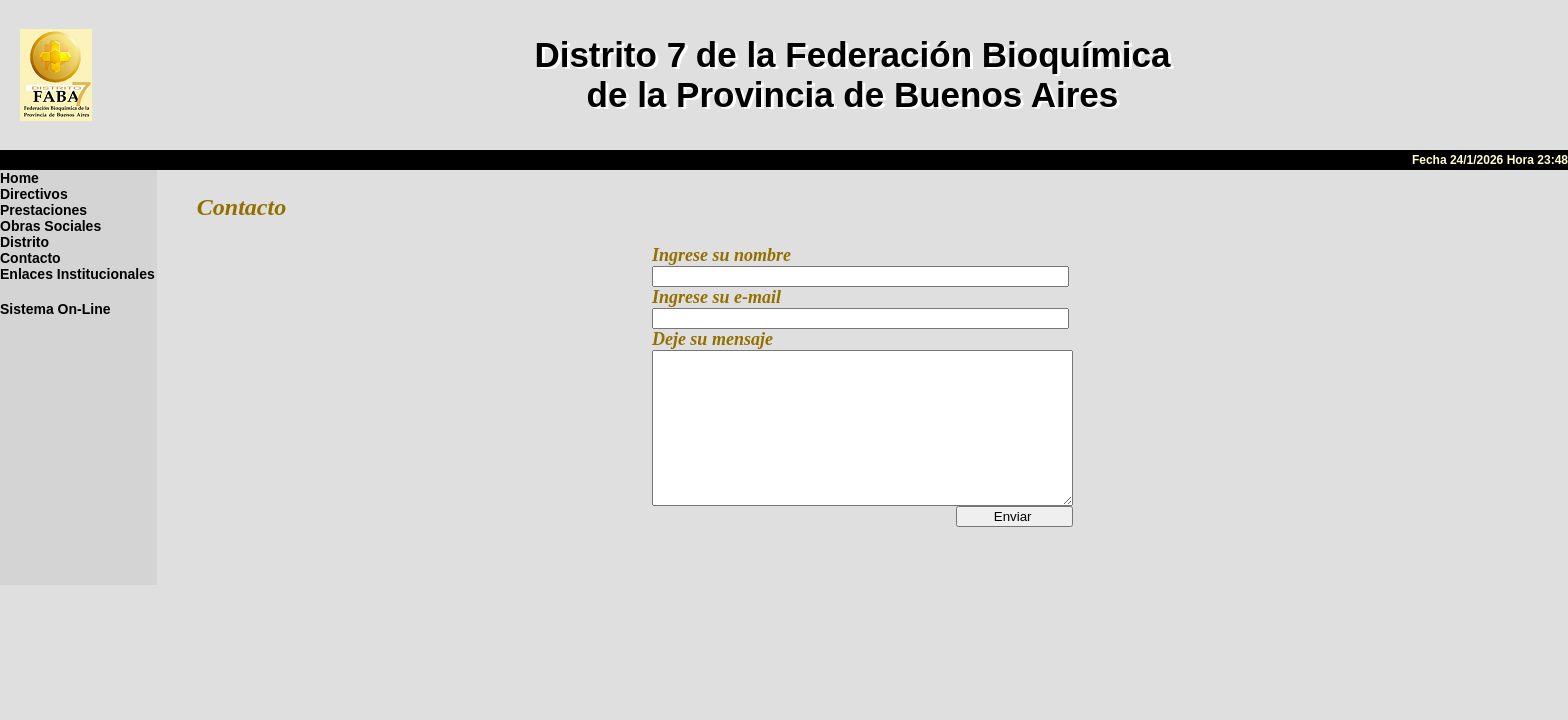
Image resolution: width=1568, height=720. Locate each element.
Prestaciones (43, 210)
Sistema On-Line (55, 309)
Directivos (34, 194)
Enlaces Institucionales (77, 274)
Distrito (24, 242)
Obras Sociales (50, 226)
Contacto (30, 258)
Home (19, 178)
